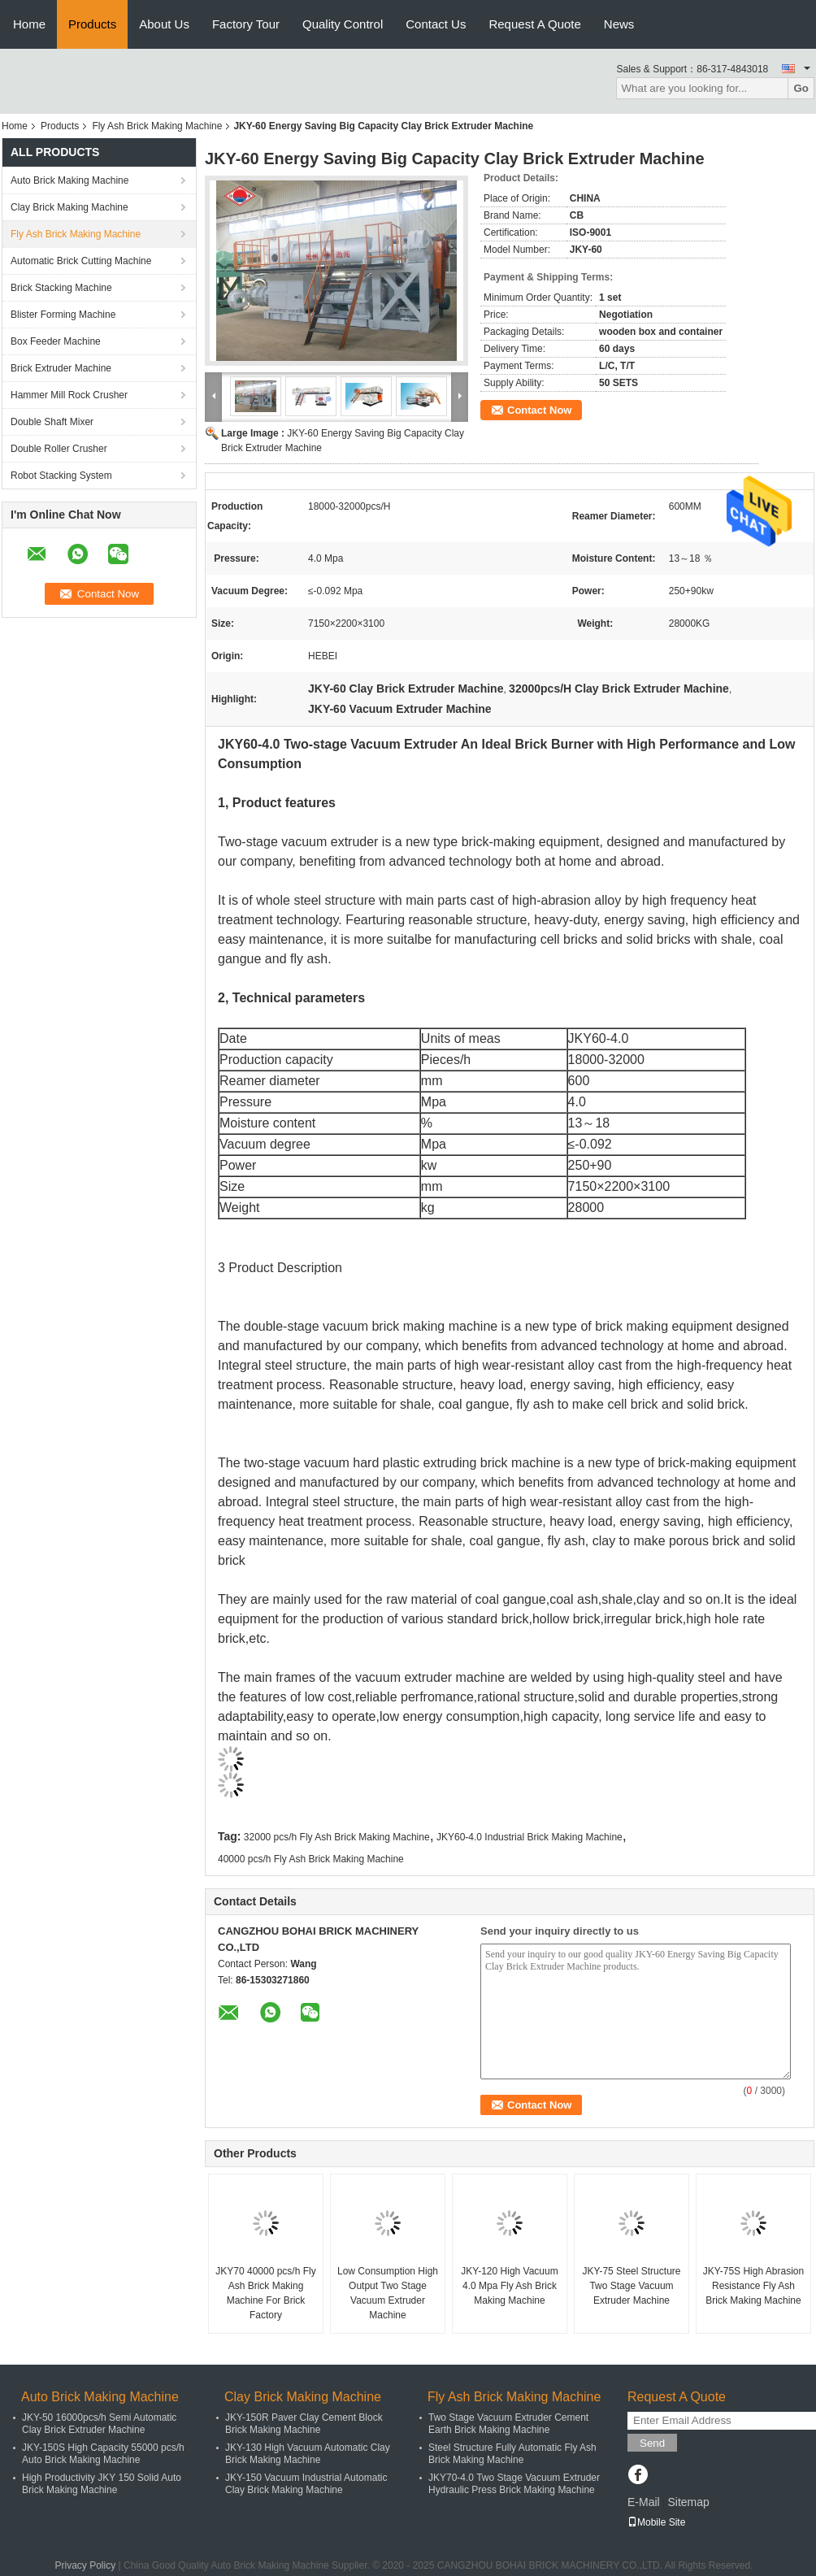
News (619, 24)
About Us (164, 24)
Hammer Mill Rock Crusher (69, 395)
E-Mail (643, 2502)
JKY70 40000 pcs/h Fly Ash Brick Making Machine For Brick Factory (265, 2293)
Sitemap (688, 2502)
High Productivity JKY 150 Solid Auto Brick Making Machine (101, 2484)
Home (29, 24)
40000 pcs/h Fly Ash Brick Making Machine (311, 1859)
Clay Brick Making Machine (69, 207)
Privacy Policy (85, 2565)
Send (652, 2443)
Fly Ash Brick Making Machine (157, 126)
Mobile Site (656, 2522)
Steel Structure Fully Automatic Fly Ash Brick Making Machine (512, 2453)
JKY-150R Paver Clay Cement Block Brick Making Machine (304, 2423)
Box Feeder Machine (56, 341)
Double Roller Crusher (59, 448)
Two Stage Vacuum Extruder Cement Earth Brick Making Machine (508, 2423)
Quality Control (342, 24)
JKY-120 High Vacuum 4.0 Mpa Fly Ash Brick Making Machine (509, 2285)
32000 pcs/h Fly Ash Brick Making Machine (337, 1837)
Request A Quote (534, 24)
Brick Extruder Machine (61, 368)
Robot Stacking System (61, 475)
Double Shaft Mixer (52, 422)
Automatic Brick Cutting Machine (81, 261)
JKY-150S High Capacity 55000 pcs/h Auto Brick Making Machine (103, 2453)
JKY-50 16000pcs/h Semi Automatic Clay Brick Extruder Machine (99, 2423)
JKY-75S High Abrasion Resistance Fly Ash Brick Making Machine (753, 2285)
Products (92, 24)
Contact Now (539, 410)
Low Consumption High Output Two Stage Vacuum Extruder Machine (387, 2293)
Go (801, 88)
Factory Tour (246, 24)
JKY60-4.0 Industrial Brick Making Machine (529, 1837)
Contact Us (436, 24)
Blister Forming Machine (63, 314)
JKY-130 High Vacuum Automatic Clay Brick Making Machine (307, 2453)
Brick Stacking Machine (61, 287)
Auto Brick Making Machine (69, 180)
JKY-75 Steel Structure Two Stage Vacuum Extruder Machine (632, 2285)
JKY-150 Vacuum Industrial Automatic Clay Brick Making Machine (306, 2484)
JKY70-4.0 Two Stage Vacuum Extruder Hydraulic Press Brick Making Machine (514, 2484)
